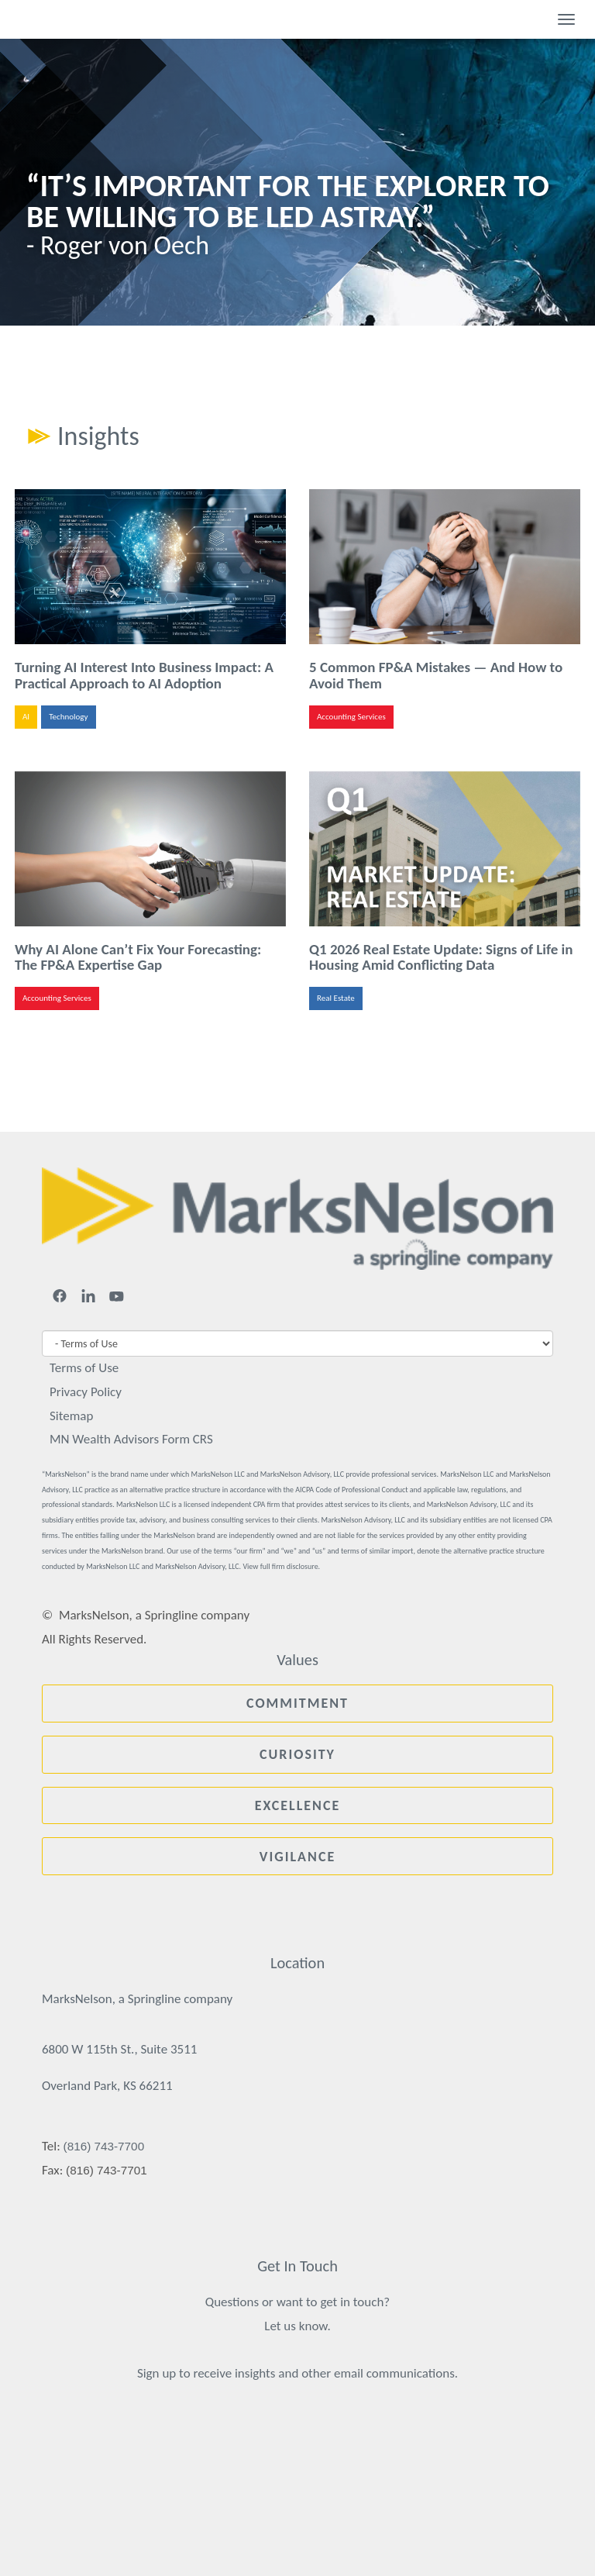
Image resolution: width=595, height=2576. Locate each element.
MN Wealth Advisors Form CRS (131, 1439)
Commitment (297, 1703)
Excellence (298, 1805)
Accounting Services (351, 717)
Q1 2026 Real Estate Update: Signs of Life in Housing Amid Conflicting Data (441, 957)
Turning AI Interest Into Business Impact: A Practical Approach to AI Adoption (144, 675)
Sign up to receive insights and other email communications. (297, 2373)
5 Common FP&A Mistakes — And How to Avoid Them (435, 675)
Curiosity (297, 1754)
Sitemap (71, 1416)
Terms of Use (84, 1368)
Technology (68, 717)
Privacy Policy (86, 1392)
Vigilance (297, 1856)
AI (25, 717)
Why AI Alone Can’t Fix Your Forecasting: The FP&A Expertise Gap (138, 957)
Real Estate (336, 998)
